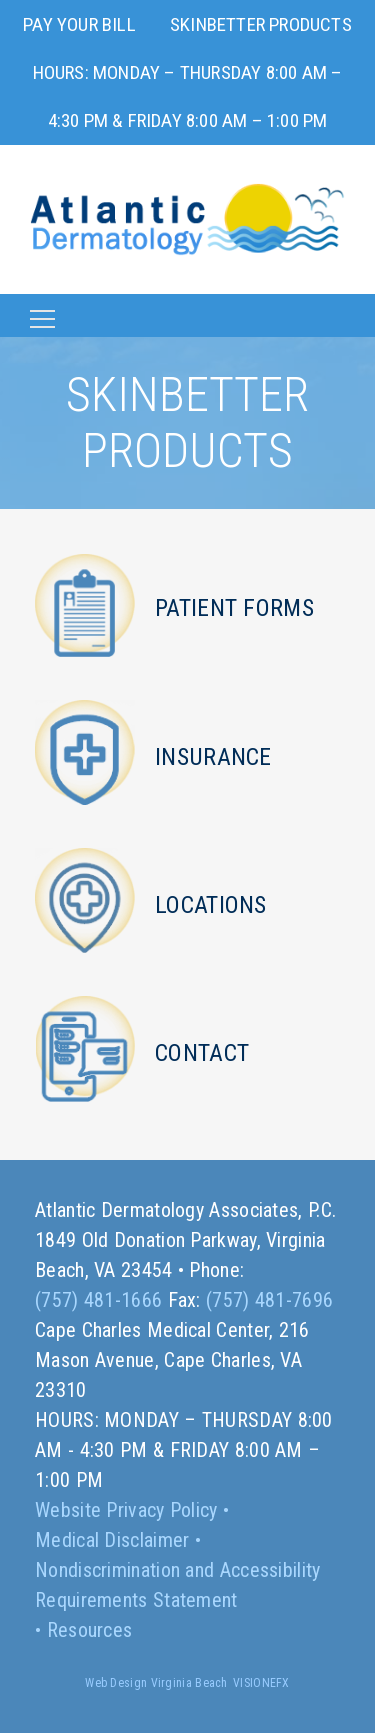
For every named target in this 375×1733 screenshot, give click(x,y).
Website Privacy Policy (126, 1510)
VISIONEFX (261, 1683)
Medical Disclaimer (112, 1540)
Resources (90, 1630)
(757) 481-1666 (98, 1300)
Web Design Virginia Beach (156, 1683)
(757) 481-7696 (269, 1300)
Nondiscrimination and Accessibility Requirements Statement (178, 1585)
